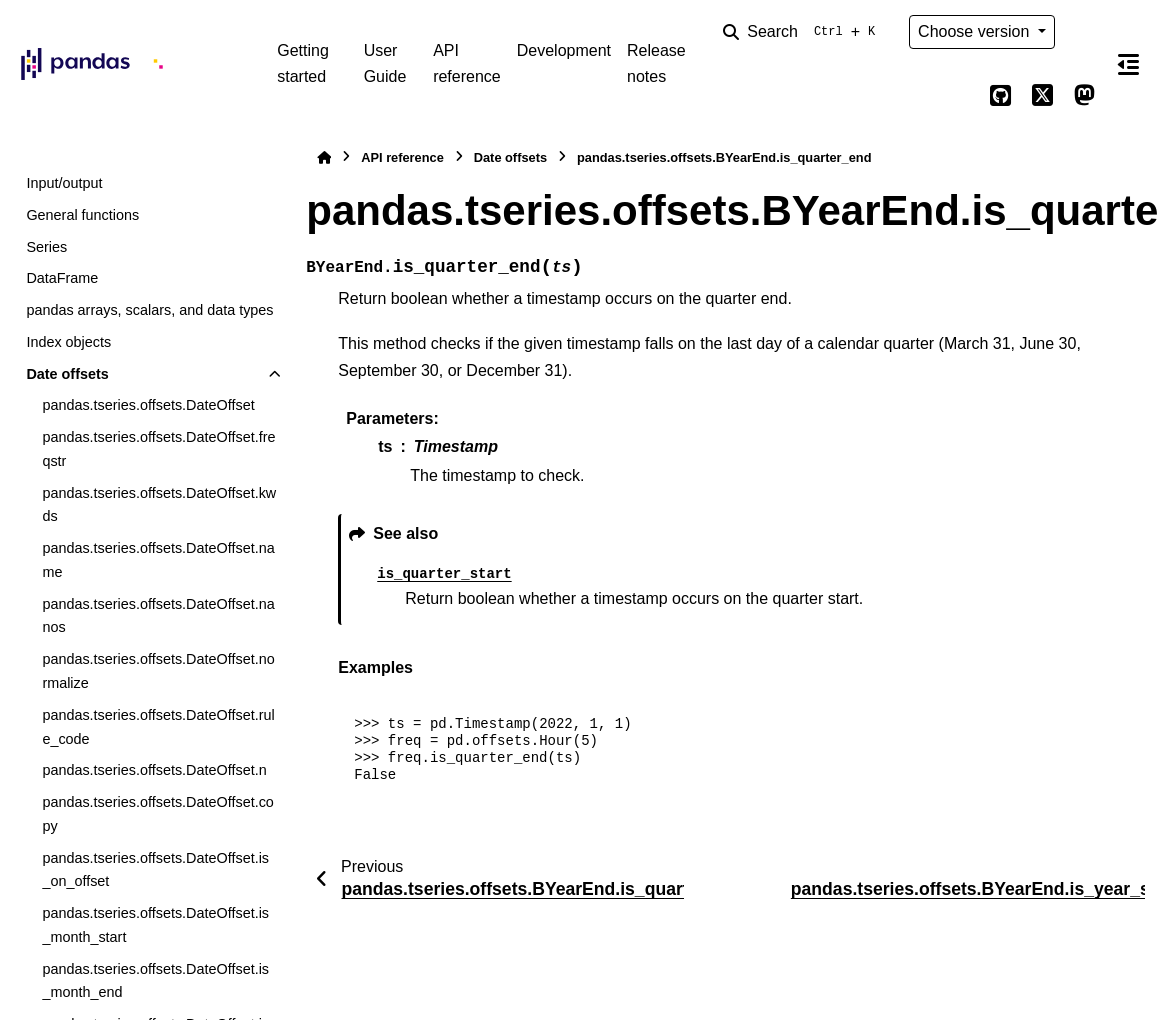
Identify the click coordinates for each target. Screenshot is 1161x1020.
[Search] (803, 32)
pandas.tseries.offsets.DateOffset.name (158, 560)
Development (564, 50)
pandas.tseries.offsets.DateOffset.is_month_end (155, 981)
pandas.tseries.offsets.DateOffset (148, 405)
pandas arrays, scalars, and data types (149, 310)
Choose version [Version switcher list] (976, 31)
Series (46, 247)
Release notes (656, 63)
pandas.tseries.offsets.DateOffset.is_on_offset (155, 870)
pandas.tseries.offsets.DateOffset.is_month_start (155, 925)
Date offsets (67, 374)
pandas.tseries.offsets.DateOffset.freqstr (158, 449)
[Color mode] (1085, 32)
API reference (467, 63)
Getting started (303, 63)
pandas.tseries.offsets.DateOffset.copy (157, 814)
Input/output (64, 183)
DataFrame (62, 278)
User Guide (385, 63)
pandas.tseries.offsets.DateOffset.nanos (158, 616)
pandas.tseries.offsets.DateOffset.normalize (158, 671)
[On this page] (1129, 64)
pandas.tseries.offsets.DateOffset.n (154, 770)
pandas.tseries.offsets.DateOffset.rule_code (158, 727)
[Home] (324, 157)
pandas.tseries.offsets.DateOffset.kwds (159, 505)
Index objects (68, 342)
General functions (82, 215)
